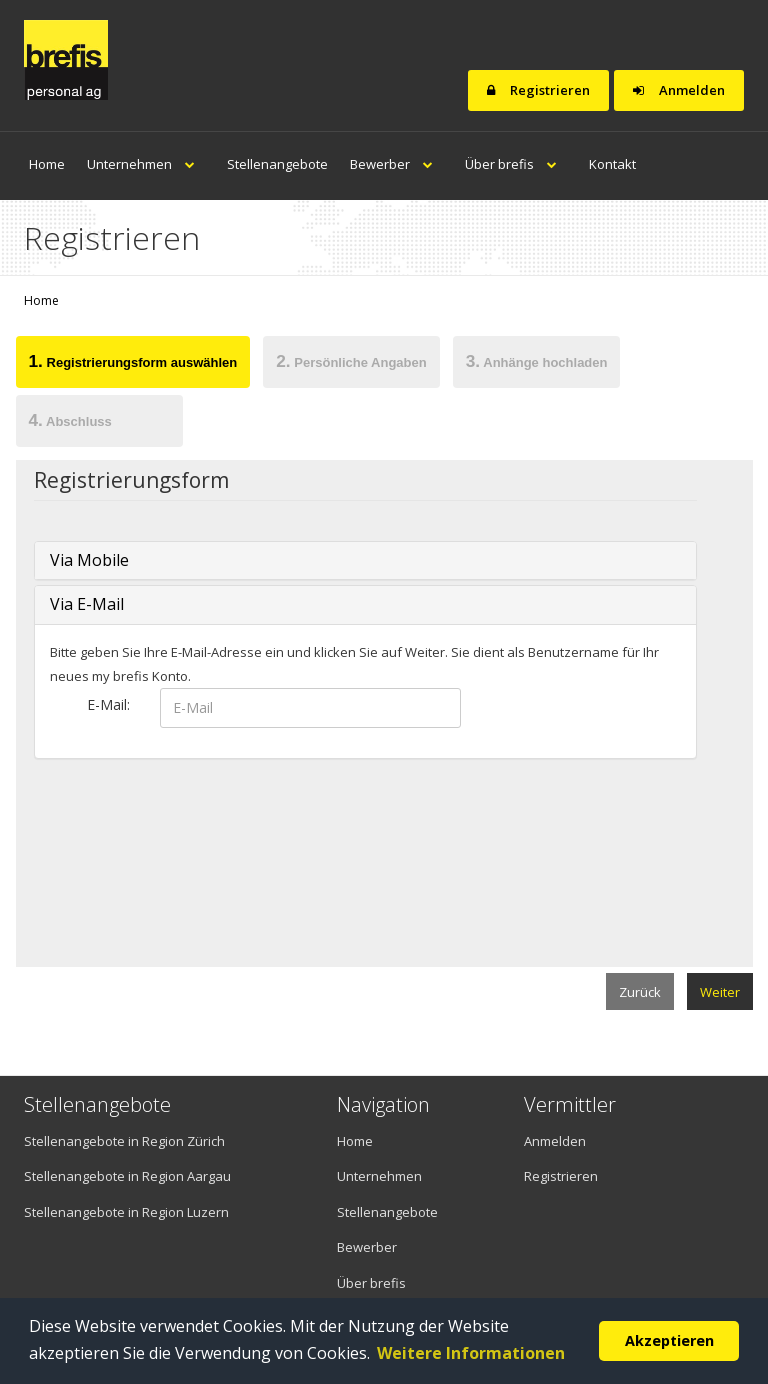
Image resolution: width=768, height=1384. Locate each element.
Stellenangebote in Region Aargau (127, 1176)
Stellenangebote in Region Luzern (126, 1212)
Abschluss (70, 420)
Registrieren (538, 90)
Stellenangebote (277, 164)
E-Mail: (108, 704)
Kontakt (612, 164)
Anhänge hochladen (537, 361)
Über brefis (516, 164)
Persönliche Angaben (351, 361)
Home (47, 164)
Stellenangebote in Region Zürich (124, 1141)
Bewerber (396, 164)
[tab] (133, 365)
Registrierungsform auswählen (133, 361)
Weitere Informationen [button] (471, 1353)
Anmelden (679, 90)
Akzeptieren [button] (669, 1340)
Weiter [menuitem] (720, 992)
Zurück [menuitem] (640, 992)
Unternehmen (146, 164)
